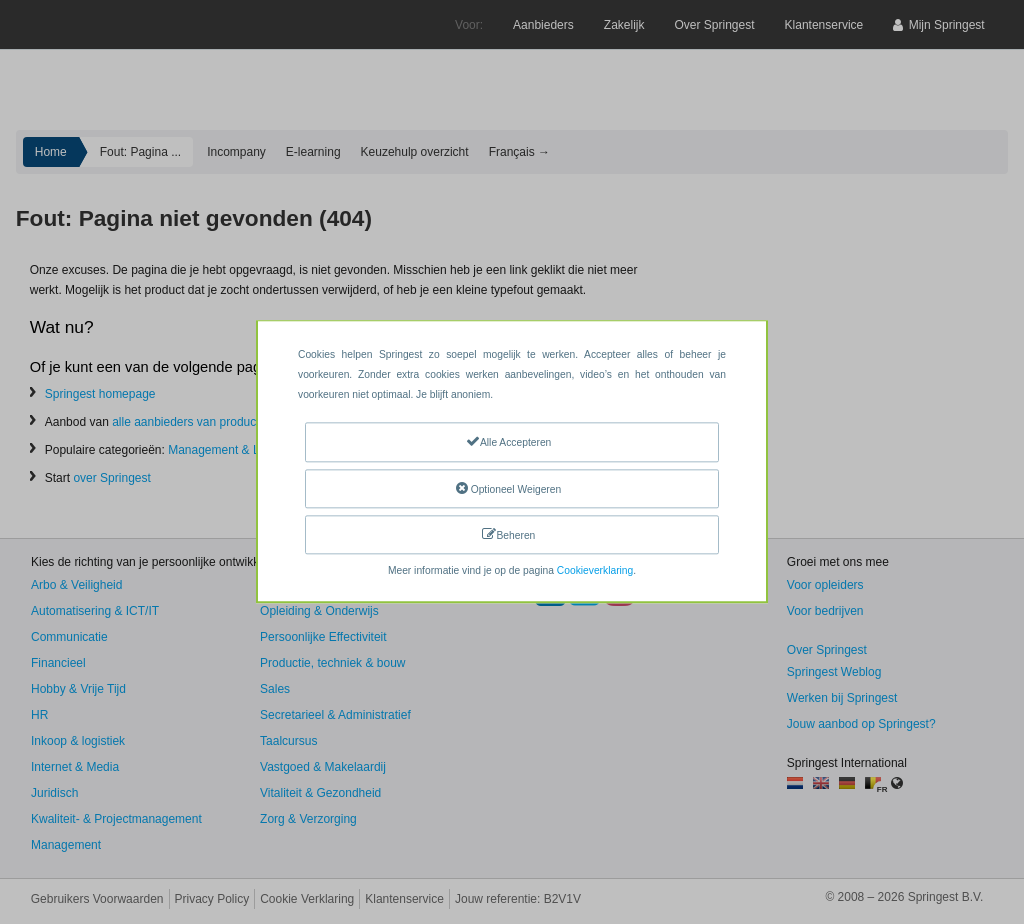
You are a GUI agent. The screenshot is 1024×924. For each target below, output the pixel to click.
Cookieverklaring (595, 571)
